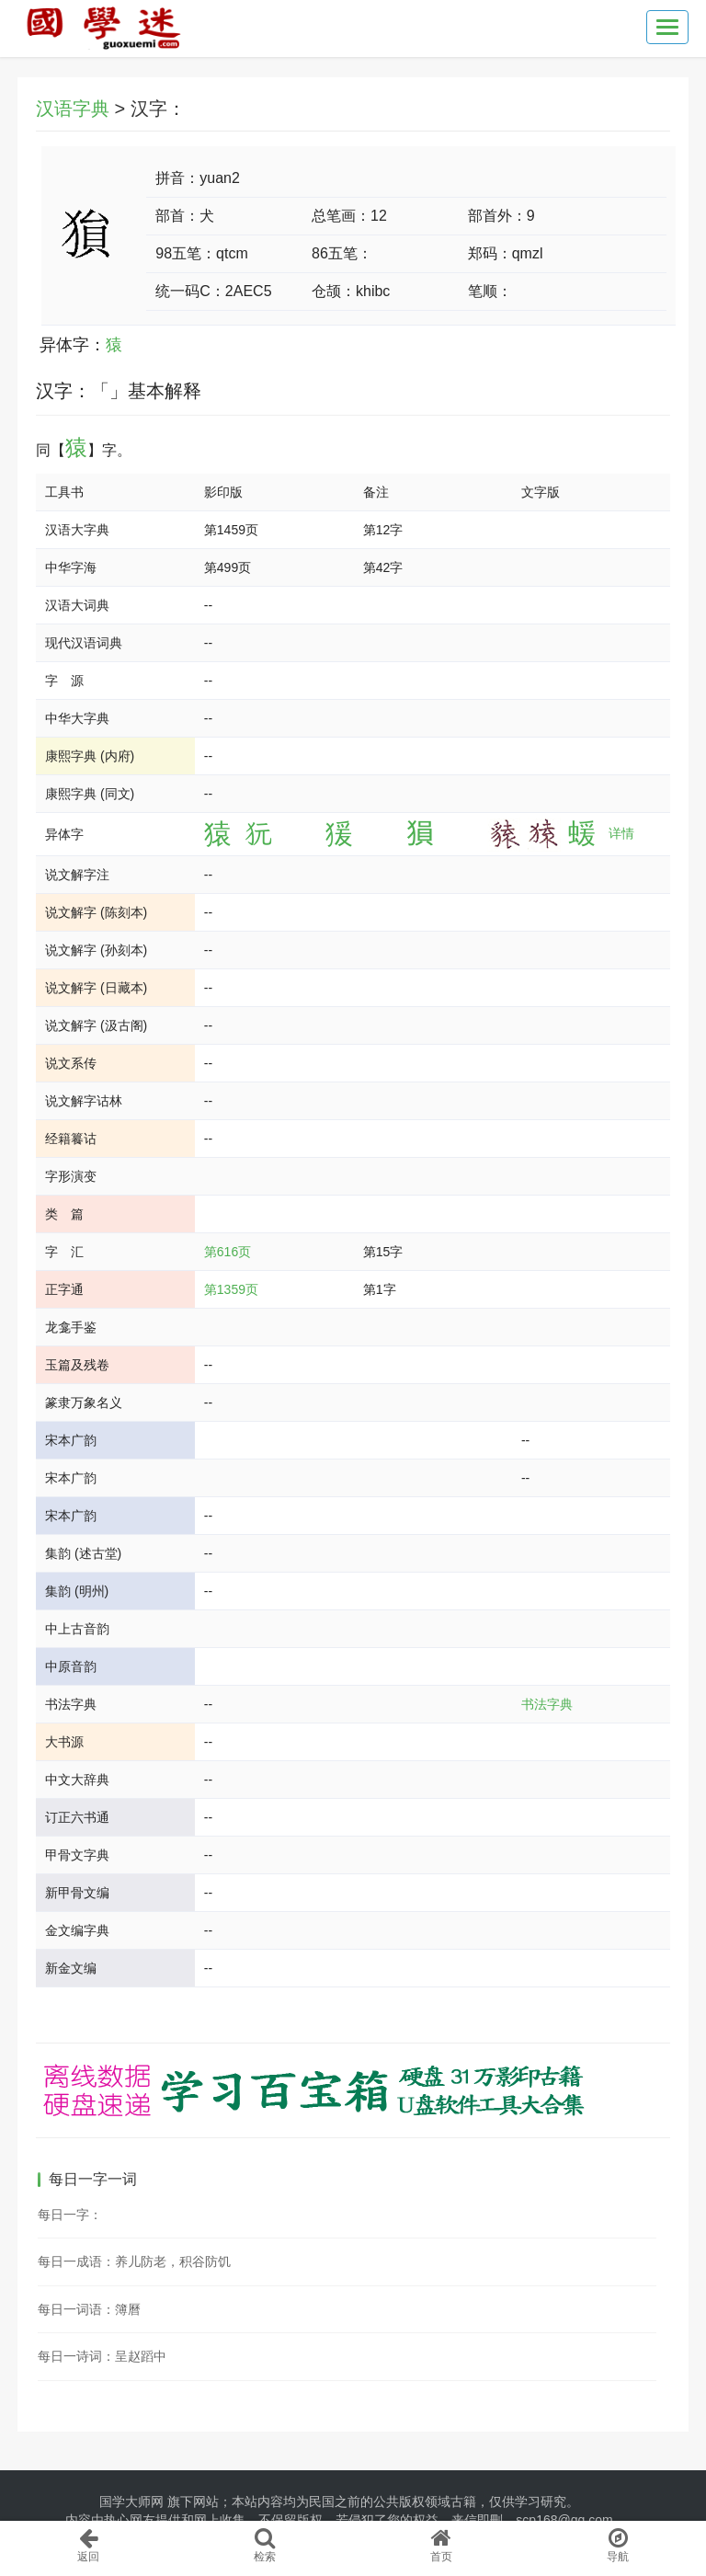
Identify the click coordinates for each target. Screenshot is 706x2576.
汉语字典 (72, 108)
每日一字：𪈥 (70, 2214)
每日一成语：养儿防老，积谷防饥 (134, 2261)
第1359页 (231, 1289)
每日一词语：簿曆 (89, 2309)
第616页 (227, 1251)
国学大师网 (131, 2501)
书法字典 (547, 1704)
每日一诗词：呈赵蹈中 (102, 2356)
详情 (621, 833)
